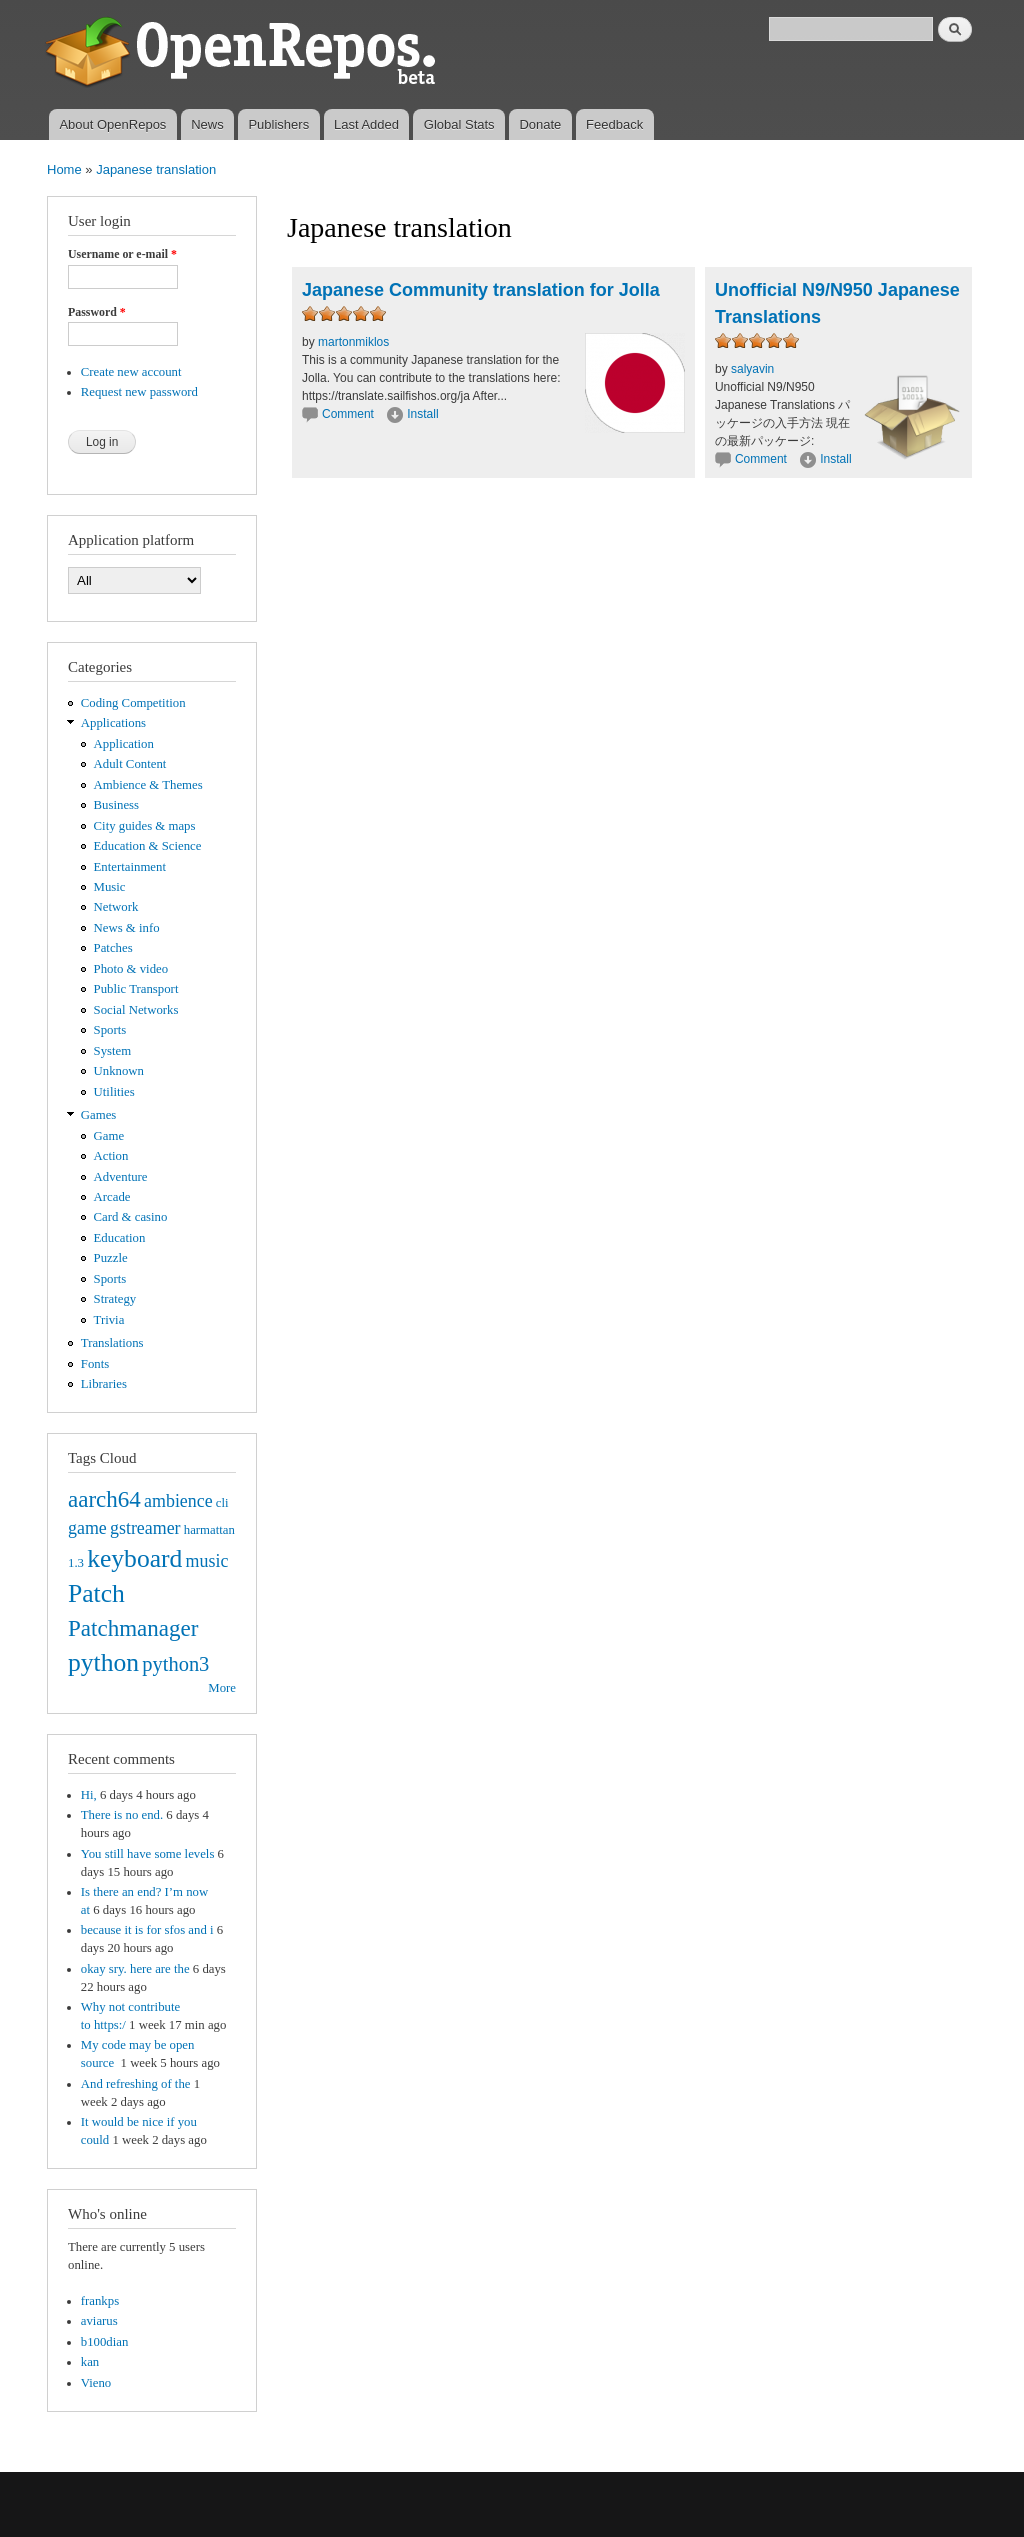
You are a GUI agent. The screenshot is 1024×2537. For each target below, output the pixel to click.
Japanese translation (156, 169)
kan (90, 2362)
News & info (127, 928)
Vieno (96, 2383)
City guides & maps (145, 826)
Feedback (614, 124)
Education (120, 1238)
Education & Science (148, 846)
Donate (540, 124)
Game (109, 1136)
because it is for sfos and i (147, 1930)
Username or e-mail (122, 254)
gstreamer (145, 1528)
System (113, 1051)
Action (111, 1156)
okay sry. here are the (135, 1969)
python (103, 1662)
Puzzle (111, 1258)
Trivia (109, 1320)
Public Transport (136, 989)
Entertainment (130, 867)
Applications (113, 723)
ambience (178, 1501)
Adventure (121, 1177)
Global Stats (459, 124)
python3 (175, 1664)
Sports (110, 1030)
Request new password (139, 392)
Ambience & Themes (148, 785)
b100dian (105, 2342)
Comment (349, 414)
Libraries (104, 1384)
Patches (113, 948)
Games (99, 1115)
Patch (96, 1593)
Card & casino (131, 1217)
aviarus (99, 2321)
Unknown (119, 1071)
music (207, 1561)
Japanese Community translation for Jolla (481, 290)
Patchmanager (133, 1628)
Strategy (115, 1299)
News (207, 124)
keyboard (134, 1558)
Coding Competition (133, 703)
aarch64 (104, 1499)
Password (97, 312)
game (87, 1528)
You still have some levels (148, 1854)
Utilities (114, 1092)
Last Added (366, 124)
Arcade (112, 1197)
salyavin (752, 369)
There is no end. (122, 1815)
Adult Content (130, 764)
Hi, (89, 1795)
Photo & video (131, 969)
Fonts (95, 1364)
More (222, 1688)
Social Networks (136, 1010)
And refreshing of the (136, 2084)
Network (116, 907)
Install (422, 414)
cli (222, 1503)
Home (64, 169)
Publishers (278, 124)
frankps (100, 2301)
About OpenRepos (112, 124)
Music (110, 887)
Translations (112, 1343)
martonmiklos (353, 342)
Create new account (131, 372)
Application (124, 744)
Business (116, 805)
